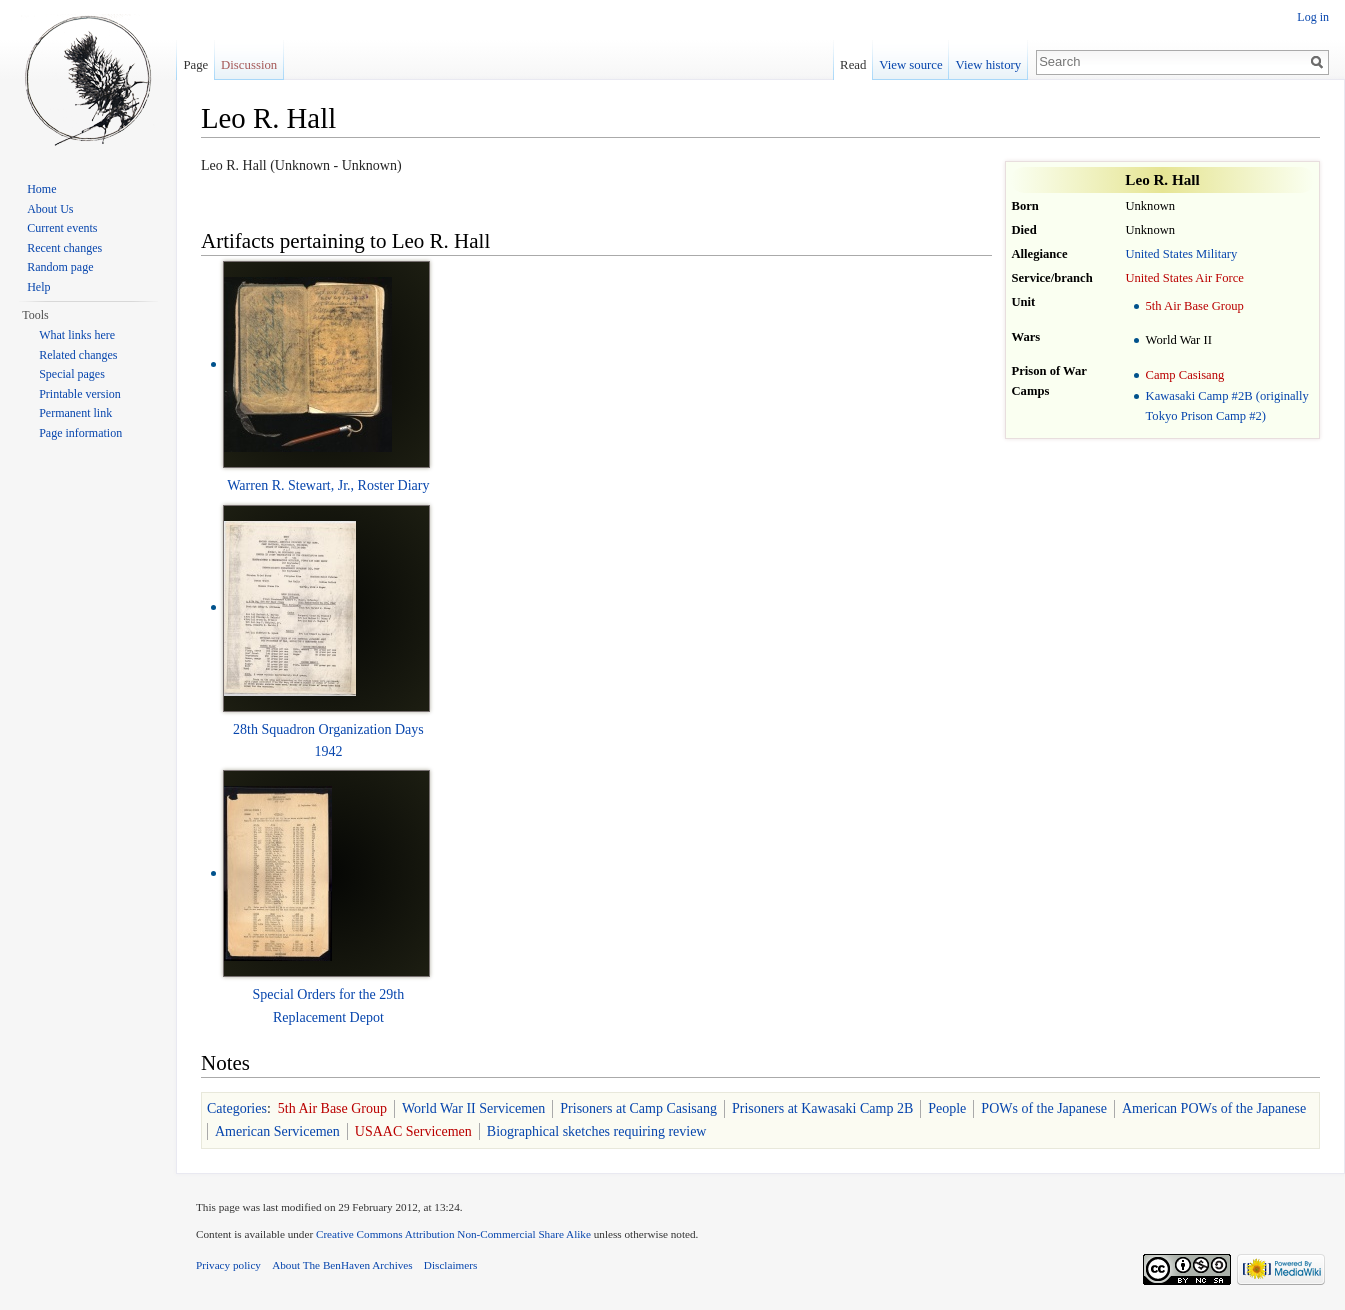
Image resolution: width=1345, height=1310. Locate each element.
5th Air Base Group (1195, 306)
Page (195, 65)
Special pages (72, 374)
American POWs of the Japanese (1214, 1108)
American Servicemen (277, 1131)
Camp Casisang (1185, 375)
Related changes (78, 355)
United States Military (1181, 254)
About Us (50, 209)
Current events (62, 228)
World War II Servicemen (473, 1108)
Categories (237, 1108)
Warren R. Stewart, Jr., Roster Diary (328, 485)
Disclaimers (450, 1265)
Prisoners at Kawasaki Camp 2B (822, 1108)
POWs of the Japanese (1044, 1108)
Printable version (80, 394)
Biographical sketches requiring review (597, 1131)
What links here (77, 335)
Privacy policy (228, 1265)
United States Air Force (1184, 278)
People (947, 1108)
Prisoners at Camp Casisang (638, 1108)
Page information (80, 433)
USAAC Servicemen (413, 1131)
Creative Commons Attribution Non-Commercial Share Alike (453, 1234)
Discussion (249, 65)
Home (41, 189)
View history (989, 65)
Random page (60, 267)
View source (911, 65)
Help (38, 287)
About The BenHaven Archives (342, 1265)
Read (853, 65)
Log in (1313, 17)
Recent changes (64, 248)
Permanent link (75, 413)
